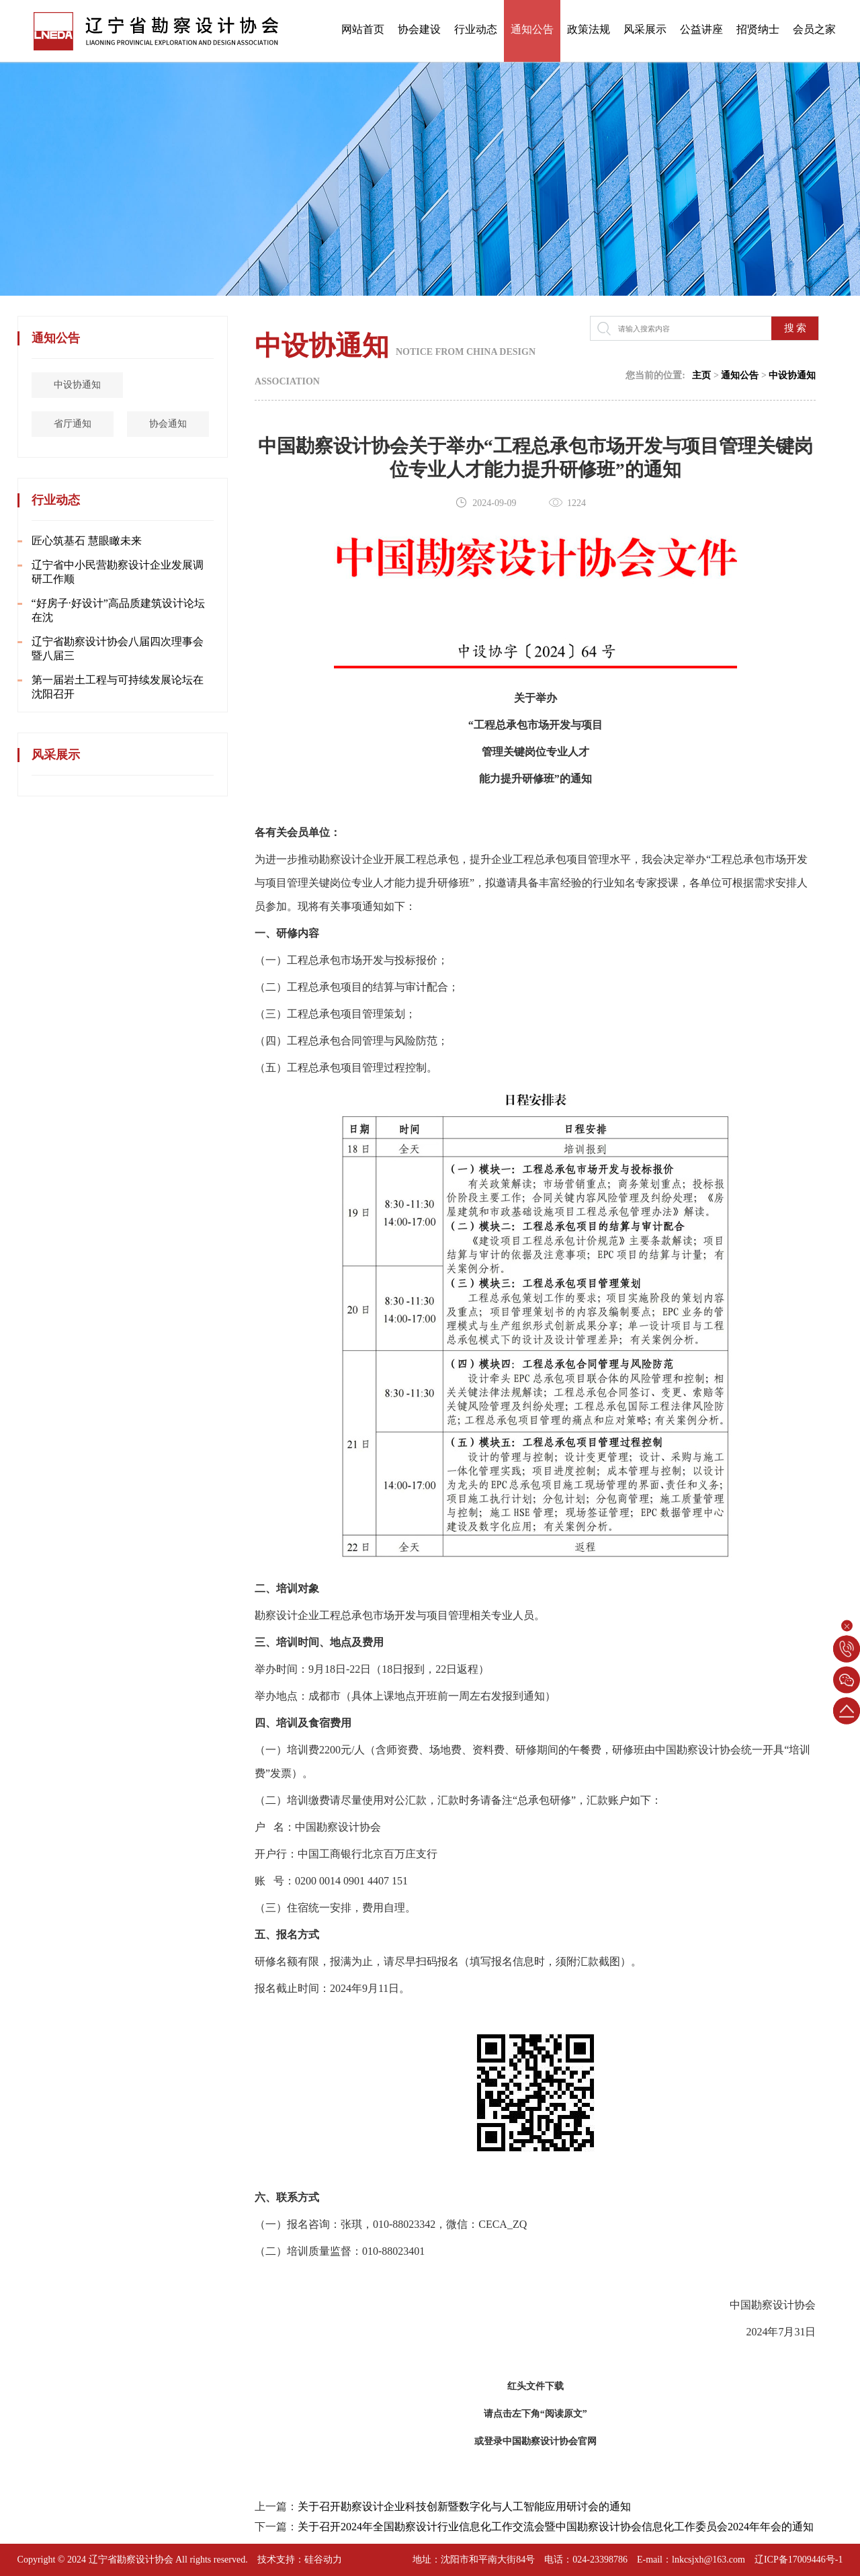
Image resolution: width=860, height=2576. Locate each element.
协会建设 (419, 29)
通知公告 (532, 29)
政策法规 (588, 29)
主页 (701, 375)
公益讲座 (701, 29)
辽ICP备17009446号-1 (799, 2559)
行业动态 (475, 29)
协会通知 (170, 424)
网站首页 (362, 29)
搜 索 (795, 328)
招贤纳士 (757, 29)
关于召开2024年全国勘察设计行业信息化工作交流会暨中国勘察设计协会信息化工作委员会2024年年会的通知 (556, 2526)
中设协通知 (79, 385)
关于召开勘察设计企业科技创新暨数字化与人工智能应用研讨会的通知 (464, 2506)
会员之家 (814, 29)
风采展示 (645, 29)
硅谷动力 (323, 2559)
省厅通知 (75, 424)
